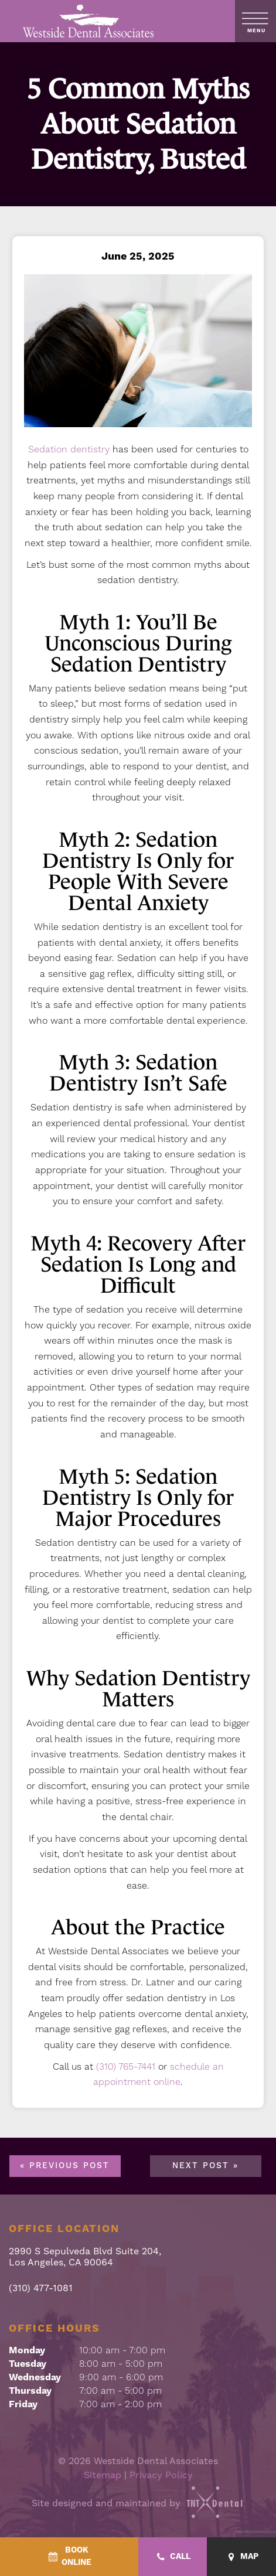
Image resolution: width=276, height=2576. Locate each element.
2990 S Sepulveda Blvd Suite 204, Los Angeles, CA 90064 (85, 2257)
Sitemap (102, 2475)
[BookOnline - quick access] (69, 2556)
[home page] (89, 21)
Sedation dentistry (69, 449)
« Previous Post (65, 2166)
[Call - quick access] (172, 2557)
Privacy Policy (161, 2475)
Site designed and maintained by (138, 2503)
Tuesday (27, 2364)
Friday (23, 2404)
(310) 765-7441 (125, 2067)
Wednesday (35, 2377)
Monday (27, 2350)
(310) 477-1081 (41, 2288)
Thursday (30, 2391)
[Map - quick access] (241, 2557)
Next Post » (205, 2166)
